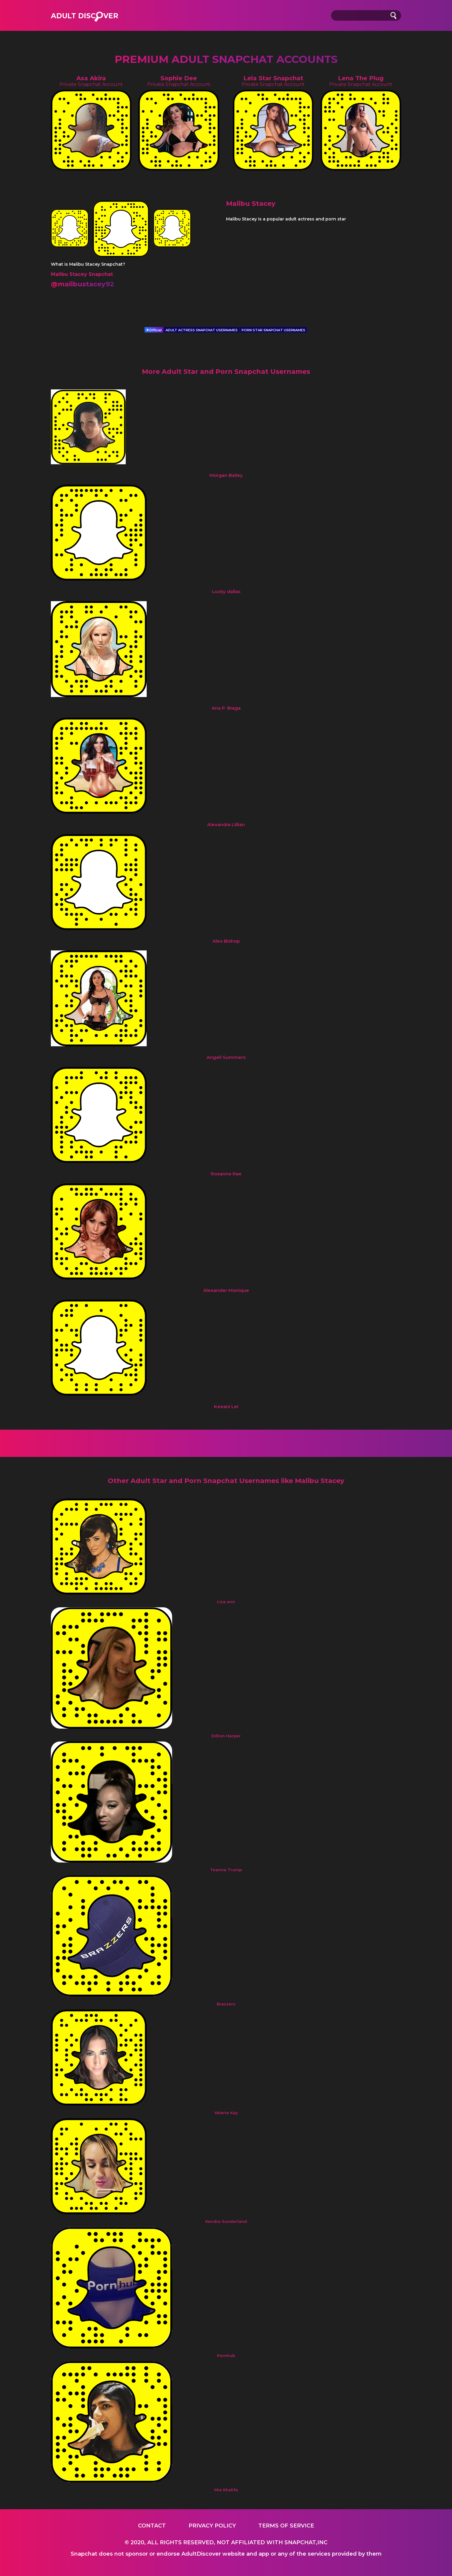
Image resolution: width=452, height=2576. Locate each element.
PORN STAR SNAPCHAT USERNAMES (273, 330)
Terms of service (286, 2525)
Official (154, 330)
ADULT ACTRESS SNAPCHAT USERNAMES (202, 330)
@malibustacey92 (82, 284)
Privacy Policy (212, 2525)
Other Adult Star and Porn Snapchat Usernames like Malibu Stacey (226, 1481)
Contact (152, 2525)
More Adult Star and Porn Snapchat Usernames (226, 372)
